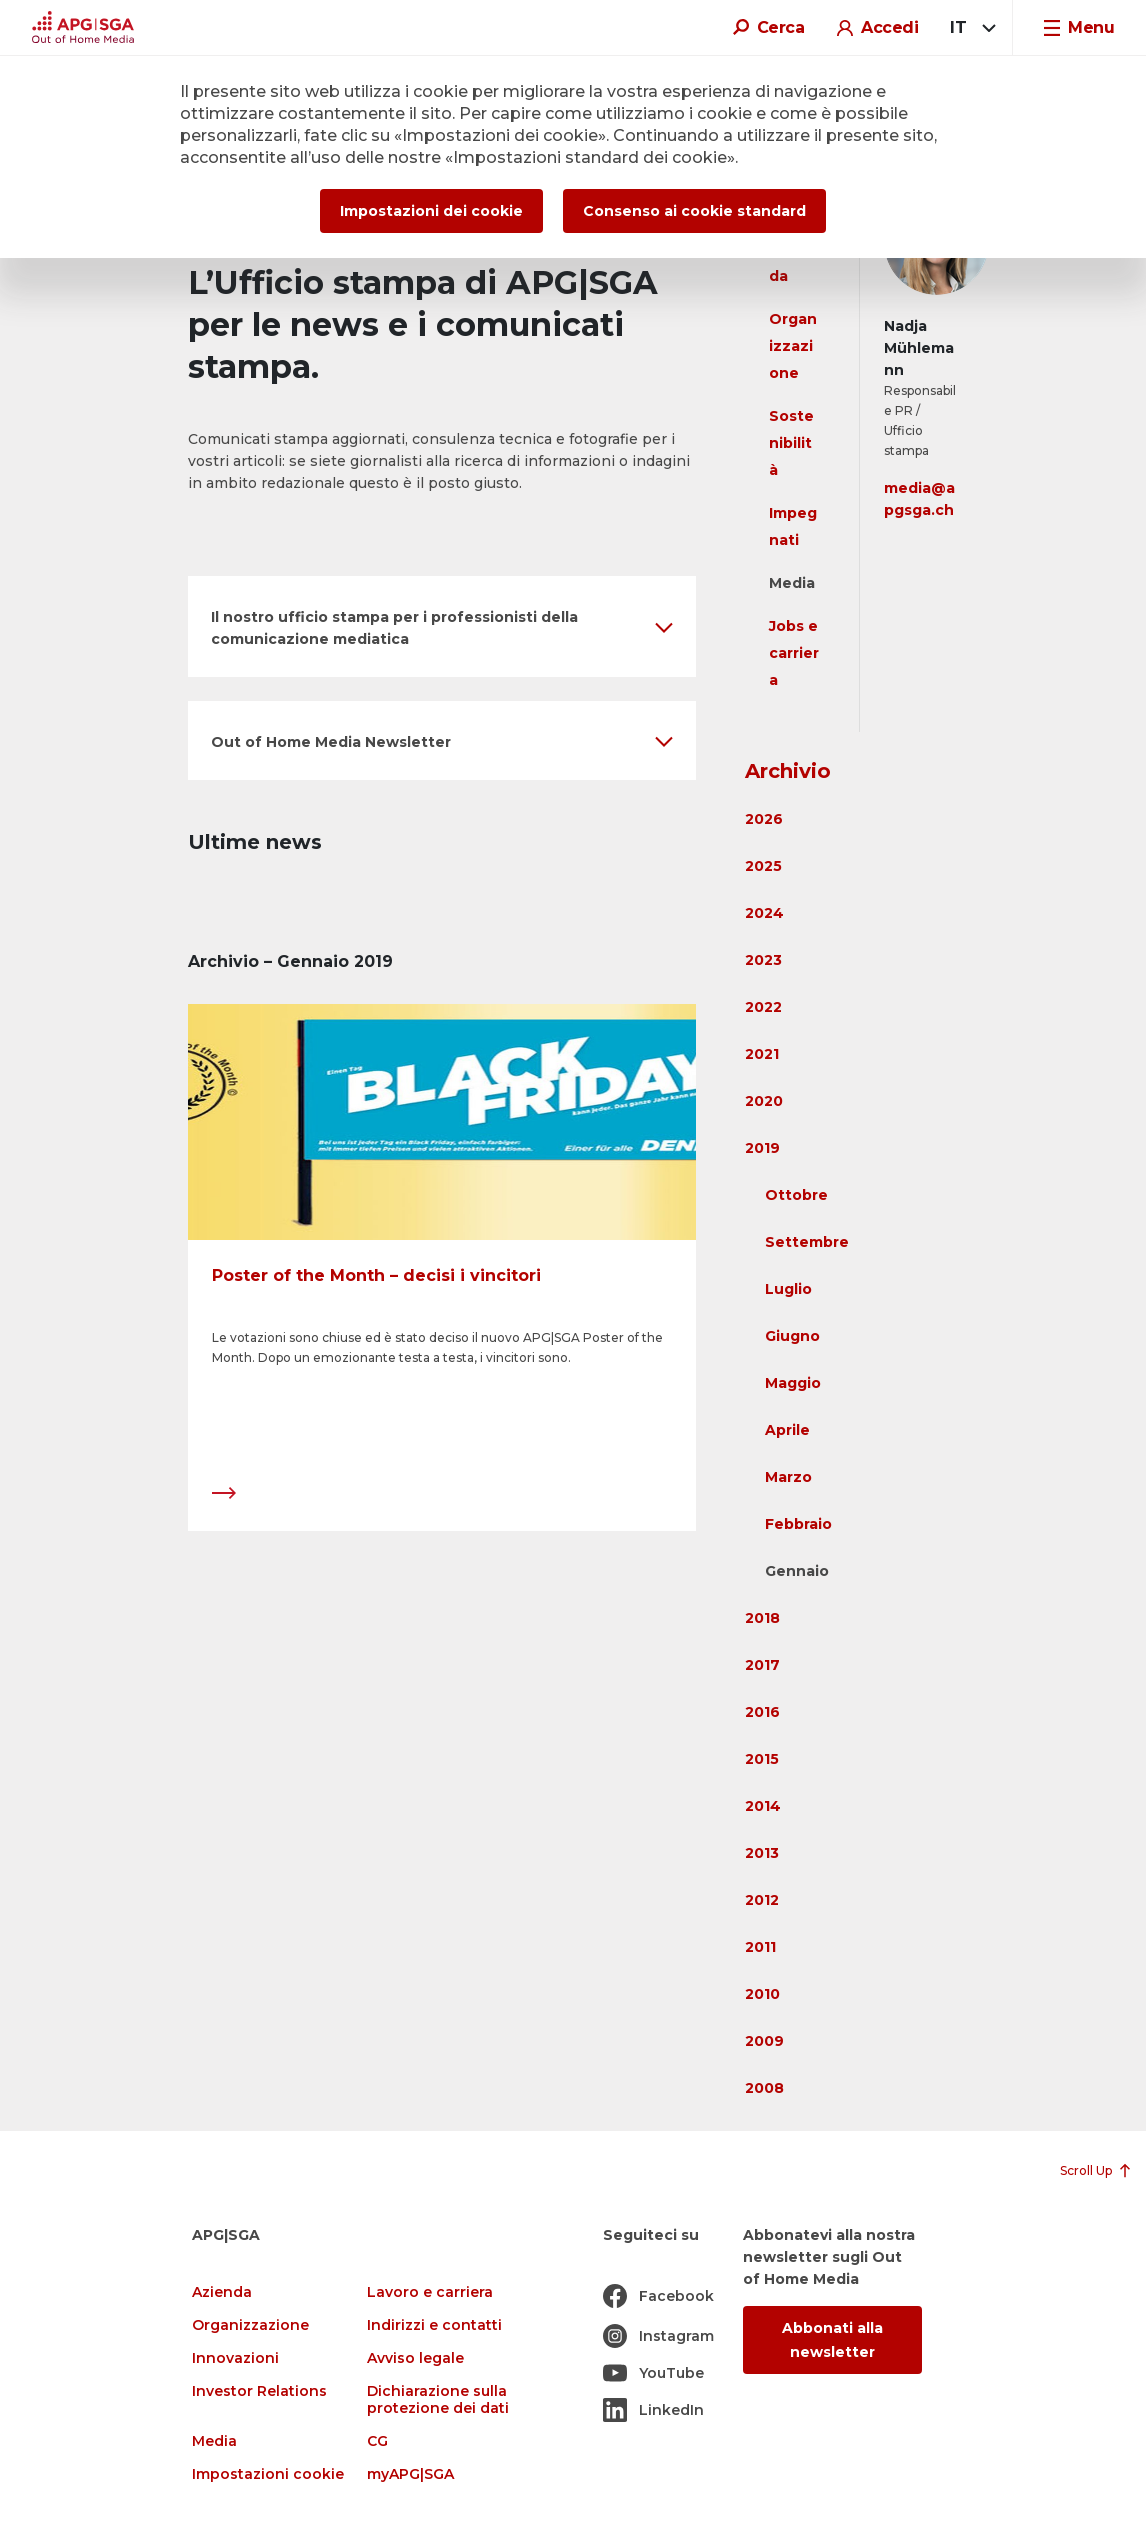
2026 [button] (764, 819)
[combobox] (969, 28)
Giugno (792, 1336)
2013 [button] (762, 1853)
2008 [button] (764, 2088)
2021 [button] (762, 1054)
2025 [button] (763, 866)
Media (792, 583)
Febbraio (798, 1524)
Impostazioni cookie (268, 2474)
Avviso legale (415, 2358)
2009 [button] (764, 2041)
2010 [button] (762, 1994)
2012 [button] (762, 1900)
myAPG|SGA (410, 2474)
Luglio (788, 1289)
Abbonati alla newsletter (832, 2340)
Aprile (787, 1430)
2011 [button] (760, 1947)
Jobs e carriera (794, 653)
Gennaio (797, 1571)
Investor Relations (259, 2391)
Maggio (793, 1383)
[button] (442, 626)
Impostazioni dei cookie (431, 211)
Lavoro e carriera (430, 2292)
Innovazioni (235, 2358)
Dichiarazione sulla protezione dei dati (438, 2400)
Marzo (788, 1477)
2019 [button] (762, 1148)
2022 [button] (763, 1007)
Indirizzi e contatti (434, 2325)
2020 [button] (764, 1101)
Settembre (807, 1242)
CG (377, 2441)
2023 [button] (763, 960)
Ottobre (796, 1195)
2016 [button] (762, 1712)
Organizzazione (793, 346)
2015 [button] (762, 1759)
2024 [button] (764, 913)
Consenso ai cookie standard (694, 211)
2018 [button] (762, 1618)
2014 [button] (763, 1806)
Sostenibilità (791, 443)
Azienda (222, 2292)
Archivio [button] (788, 771)
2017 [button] (762, 1665)
